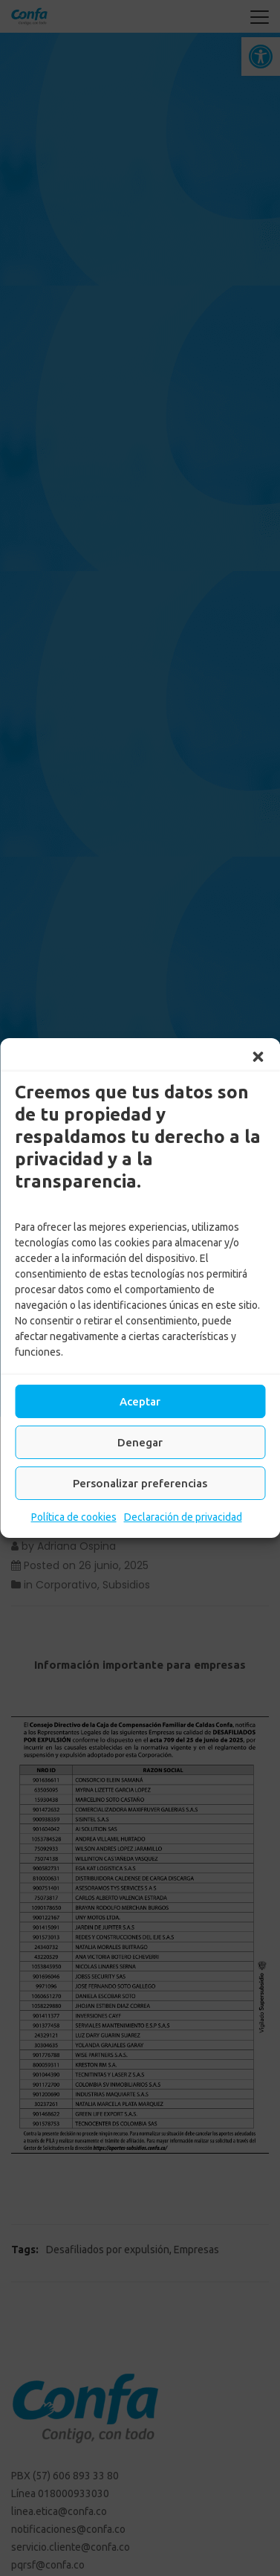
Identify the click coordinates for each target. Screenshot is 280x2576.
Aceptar (140, 1401)
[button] (257, 1056)
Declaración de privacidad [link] (183, 1517)
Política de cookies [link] (74, 1517)
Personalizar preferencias (140, 1483)
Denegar (140, 1442)
